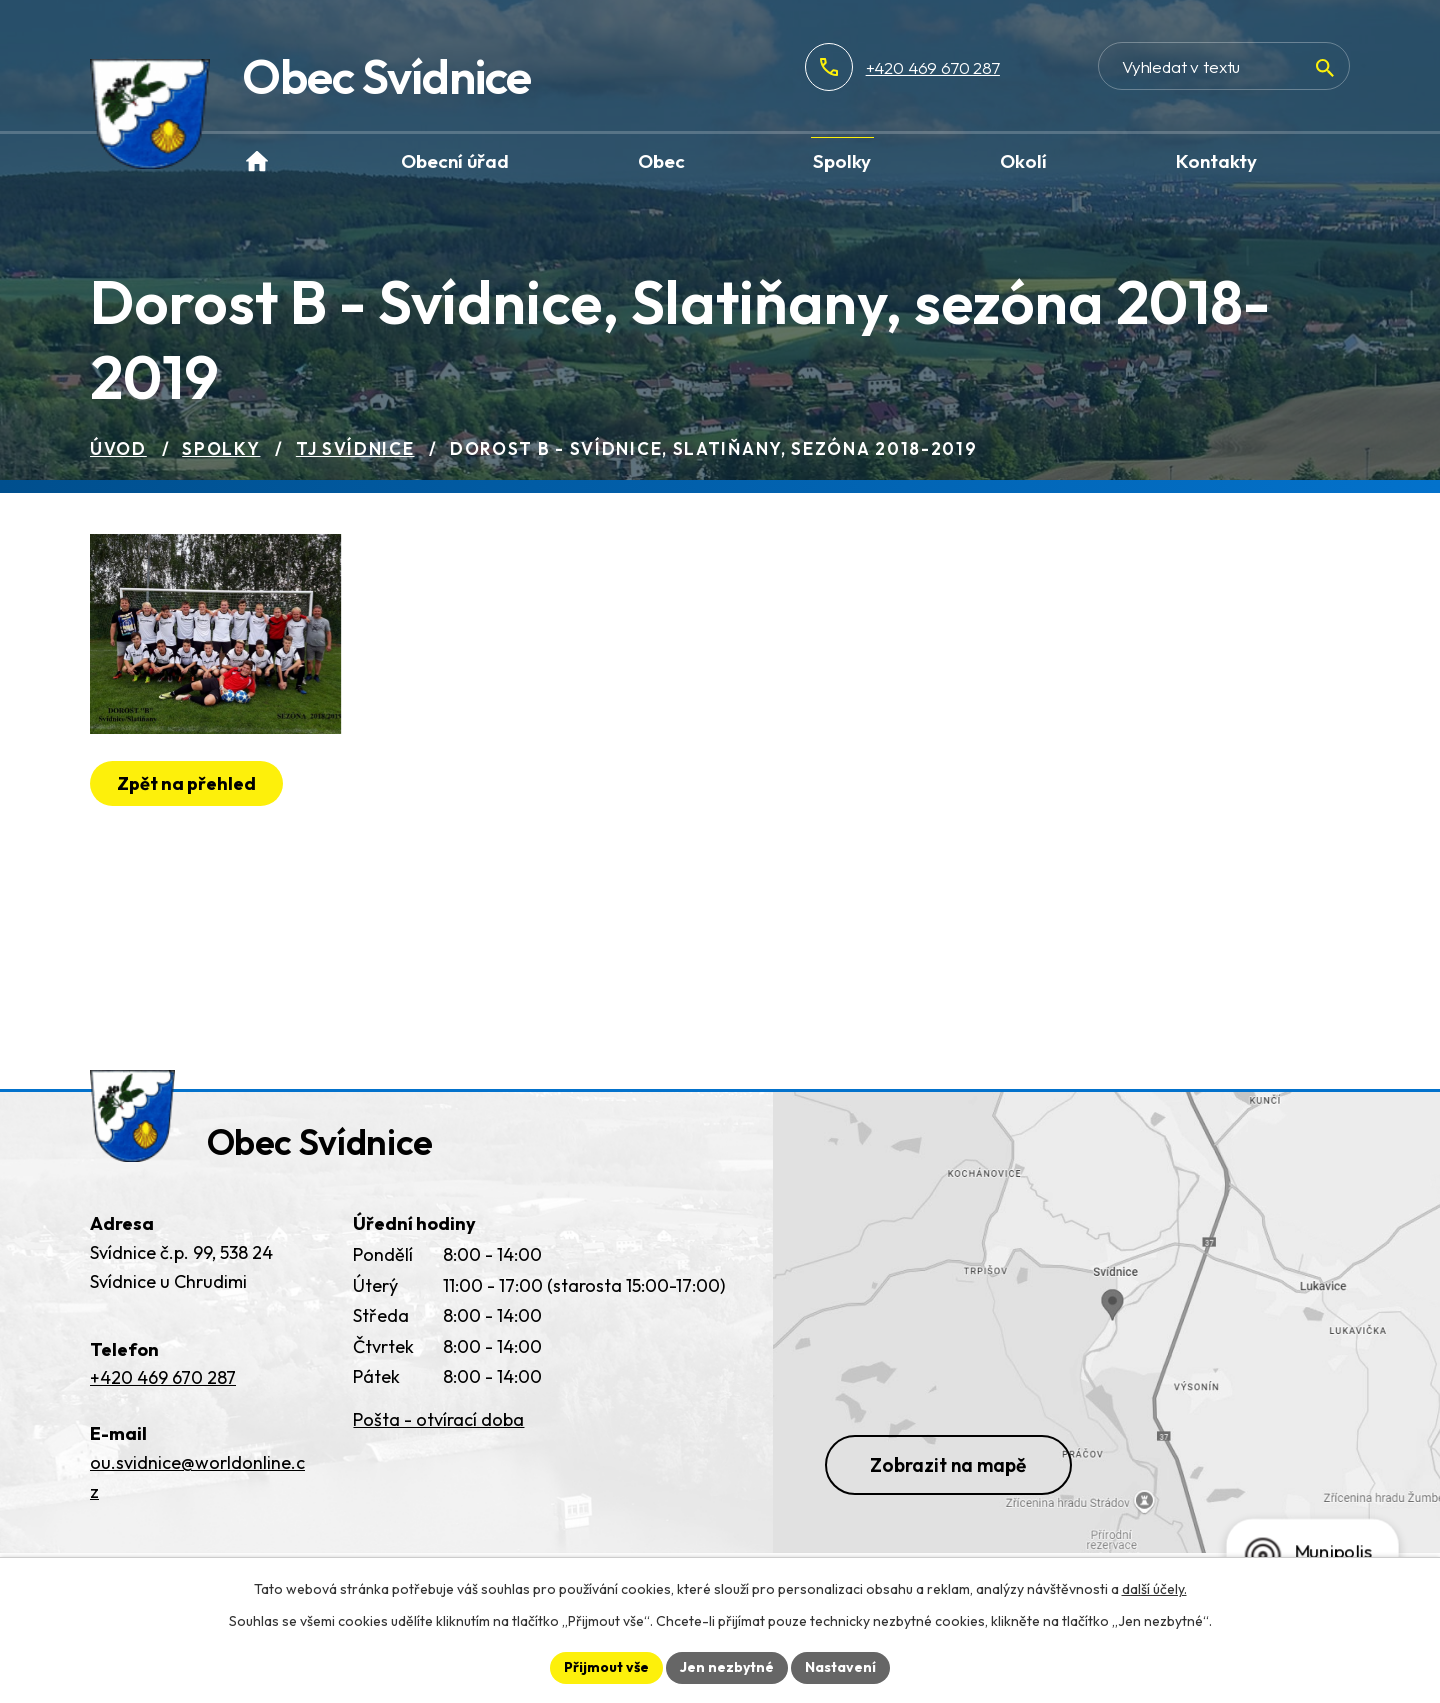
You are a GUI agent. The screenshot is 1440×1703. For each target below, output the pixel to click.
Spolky (221, 448)
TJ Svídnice (355, 448)
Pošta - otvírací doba (438, 1419)
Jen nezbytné (727, 1667)
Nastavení (840, 1667)
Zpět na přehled (186, 783)
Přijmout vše (606, 1667)
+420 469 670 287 (933, 67)
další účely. (1154, 1589)
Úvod (118, 448)
